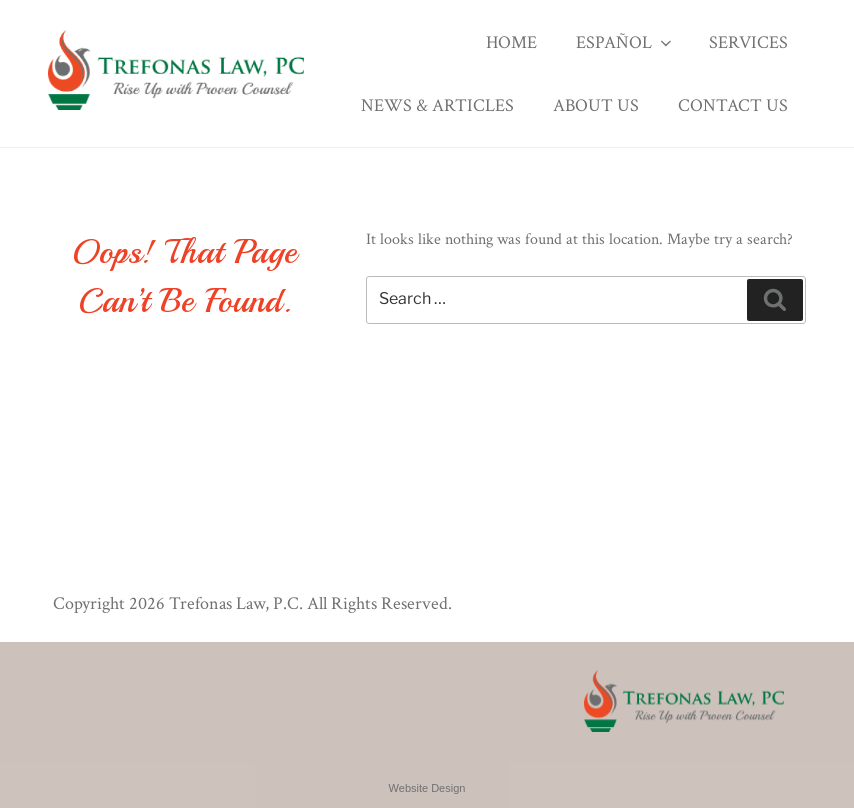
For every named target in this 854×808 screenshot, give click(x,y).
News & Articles (437, 105)
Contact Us (733, 105)
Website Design (427, 788)
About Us (596, 105)
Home (511, 42)
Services (748, 42)
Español (625, 42)
